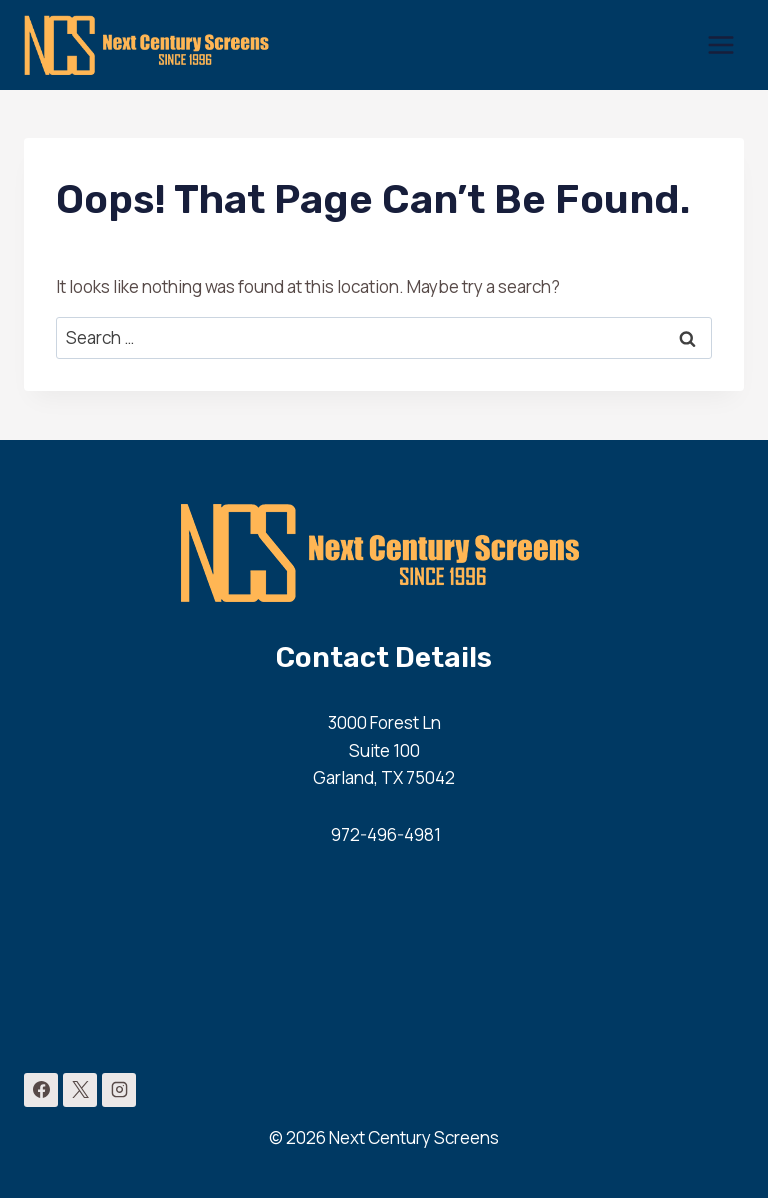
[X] (80, 1090)
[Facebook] (41, 1090)
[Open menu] (720, 44)
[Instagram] (119, 1090)
